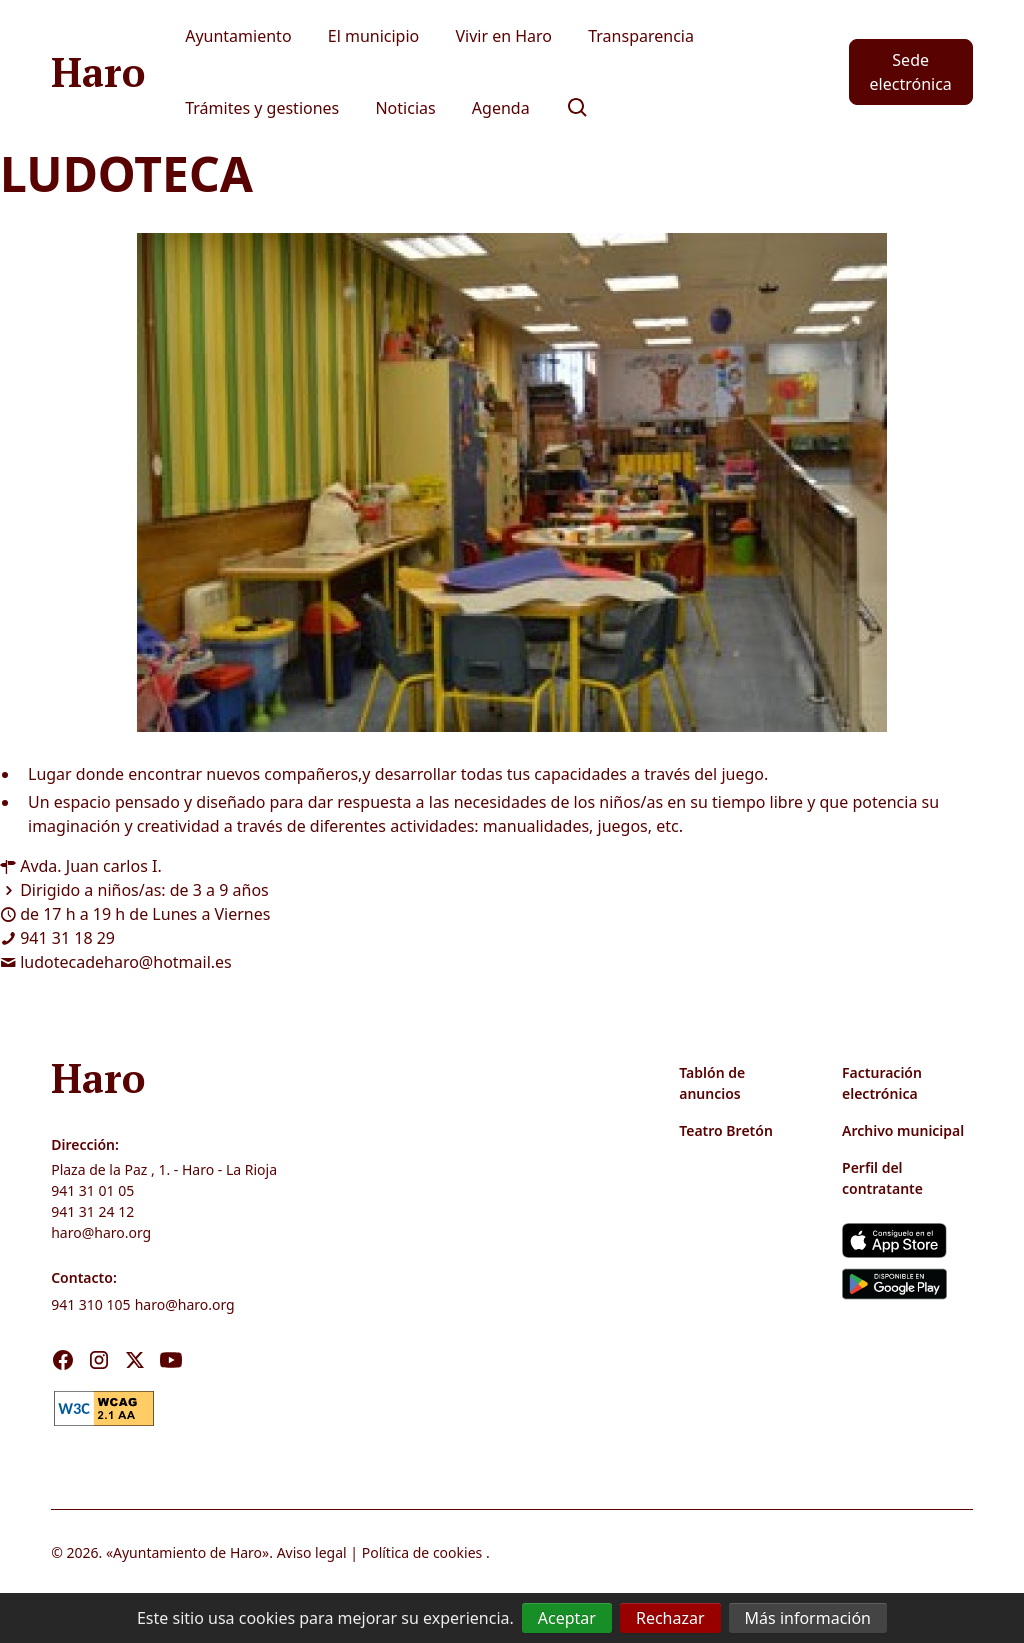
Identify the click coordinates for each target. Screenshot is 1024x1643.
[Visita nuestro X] (135, 1360)
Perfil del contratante (882, 1178)
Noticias (405, 108)
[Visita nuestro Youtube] (171, 1360)
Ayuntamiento (238, 36)
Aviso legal (312, 1552)
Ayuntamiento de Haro (187, 1552)
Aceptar (567, 1618)
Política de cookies (422, 1552)
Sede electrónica (911, 72)
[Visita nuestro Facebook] (63, 1360)
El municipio (374, 36)
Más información (808, 1618)
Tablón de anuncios (712, 1083)
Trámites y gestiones (262, 108)
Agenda (501, 108)
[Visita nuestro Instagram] (99, 1360)
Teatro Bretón (726, 1130)
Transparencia (641, 36)
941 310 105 (90, 1304)
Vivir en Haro (503, 36)
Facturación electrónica (882, 1083)
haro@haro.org (101, 1232)
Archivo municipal (903, 1130)
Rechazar (670, 1618)
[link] (104, 1406)
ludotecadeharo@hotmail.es (126, 962)
